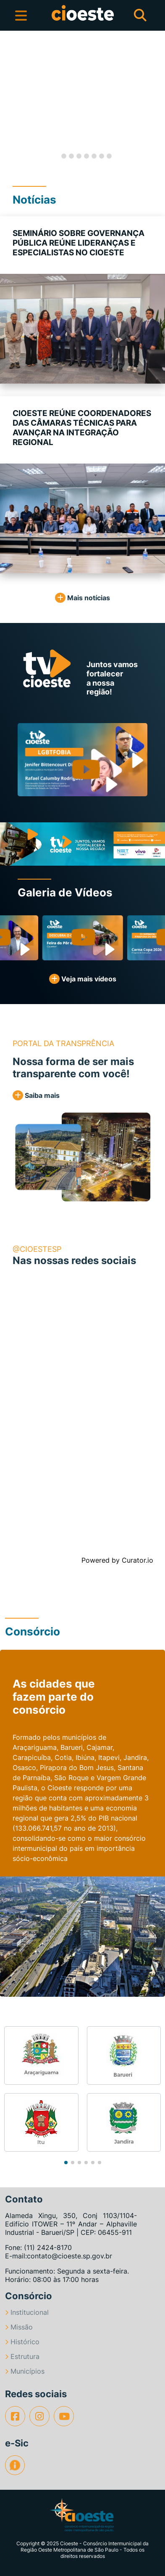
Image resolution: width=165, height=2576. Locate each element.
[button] (8, 100)
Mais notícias (82, 598)
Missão (19, 2327)
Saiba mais (36, 1095)
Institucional (27, 2312)
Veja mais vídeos (82, 979)
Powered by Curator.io (117, 1560)
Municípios (25, 2371)
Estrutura (22, 2356)
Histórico (22, 2341)
